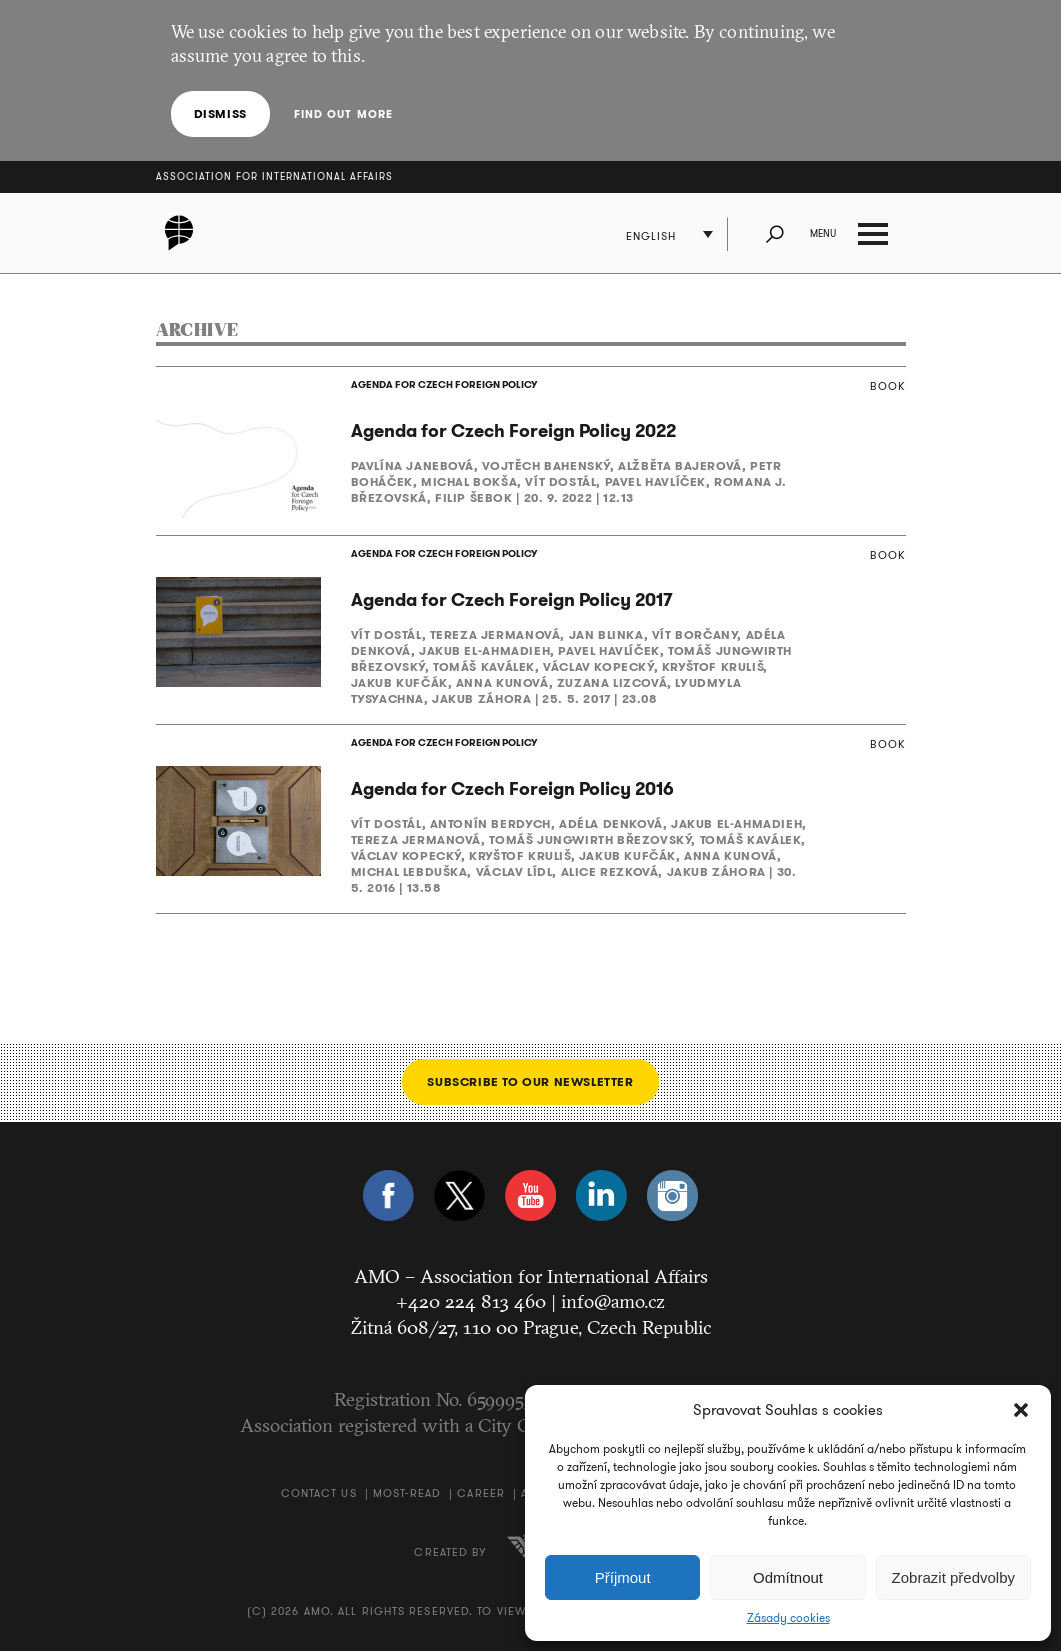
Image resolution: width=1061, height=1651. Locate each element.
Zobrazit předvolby (953, 1577)
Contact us (319, 1493)
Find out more (343, 114)
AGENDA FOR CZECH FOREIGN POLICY (444, 384)
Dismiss (220, 113)
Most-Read (407, 1493)
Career (481, 1493)
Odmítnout (788, 1577)
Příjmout (623, 1577)
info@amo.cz (613, 1301)
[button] (1021, 1410)
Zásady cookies (788, 1618)
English (651, 236)
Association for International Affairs (274, 176)
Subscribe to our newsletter (530, 1081)
